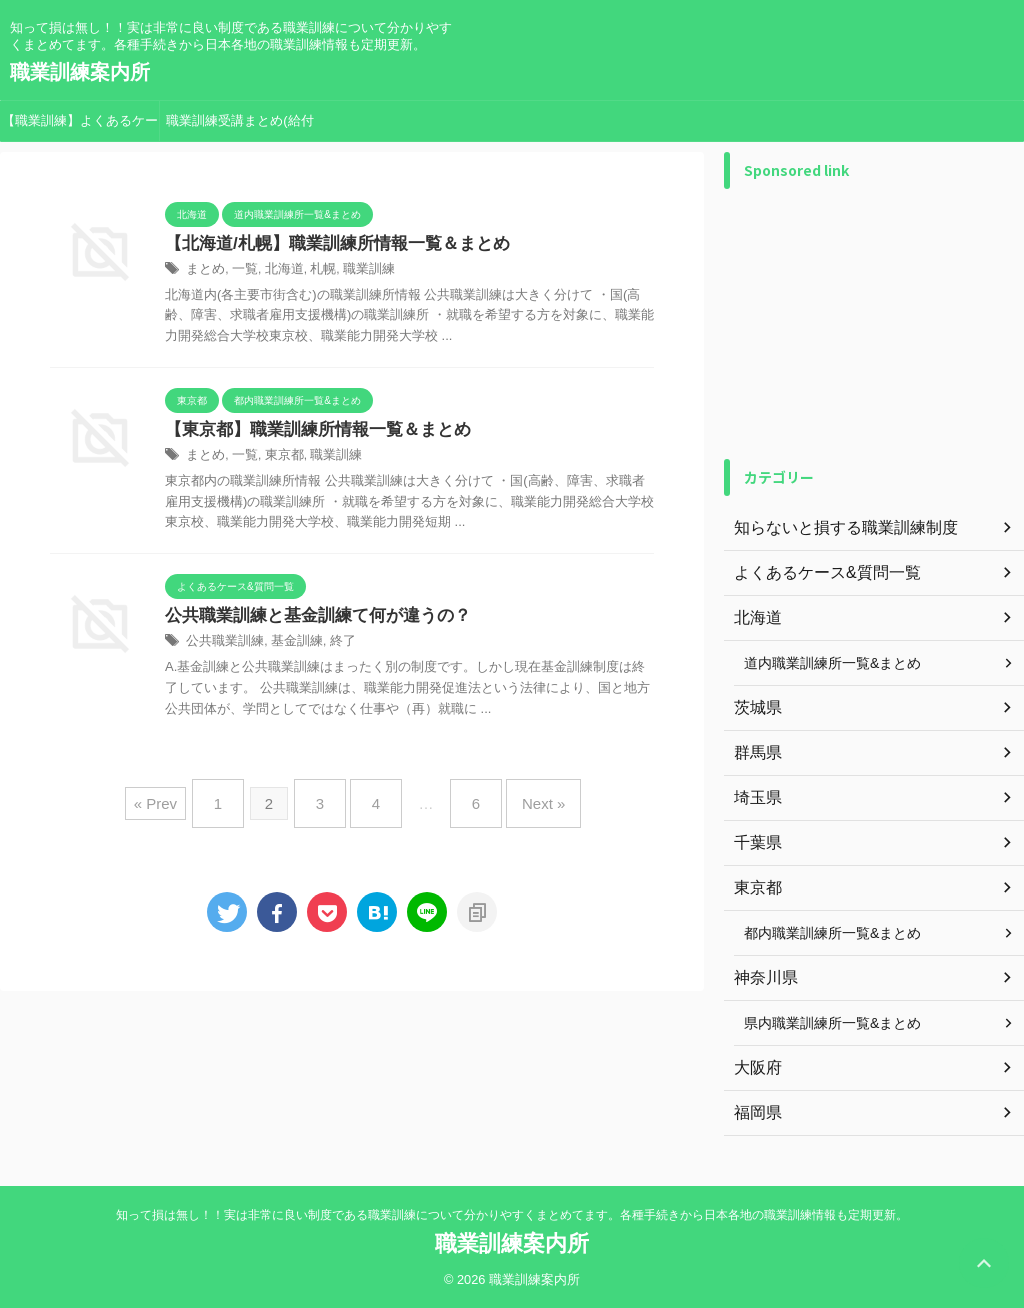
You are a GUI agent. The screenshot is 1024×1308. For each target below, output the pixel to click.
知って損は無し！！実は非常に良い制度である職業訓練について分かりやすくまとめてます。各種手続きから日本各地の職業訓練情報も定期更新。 (512, 1215)
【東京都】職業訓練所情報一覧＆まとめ (309, 432)
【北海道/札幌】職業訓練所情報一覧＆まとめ (327, 244)
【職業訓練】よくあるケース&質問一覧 (80, 127)
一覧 (241, 271)
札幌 (314, 271)
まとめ (204, 271)
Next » (523, 800)
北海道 (278, 271)
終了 (332, 646)
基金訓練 (289, 646)
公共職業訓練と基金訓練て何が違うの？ (309, 619)
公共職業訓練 (222, 646)
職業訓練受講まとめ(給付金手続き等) (239, 127)
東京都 (278, 459)
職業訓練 (357, 271)
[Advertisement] (874, 324)
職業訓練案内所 (80, 72)
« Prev (180, 800)
